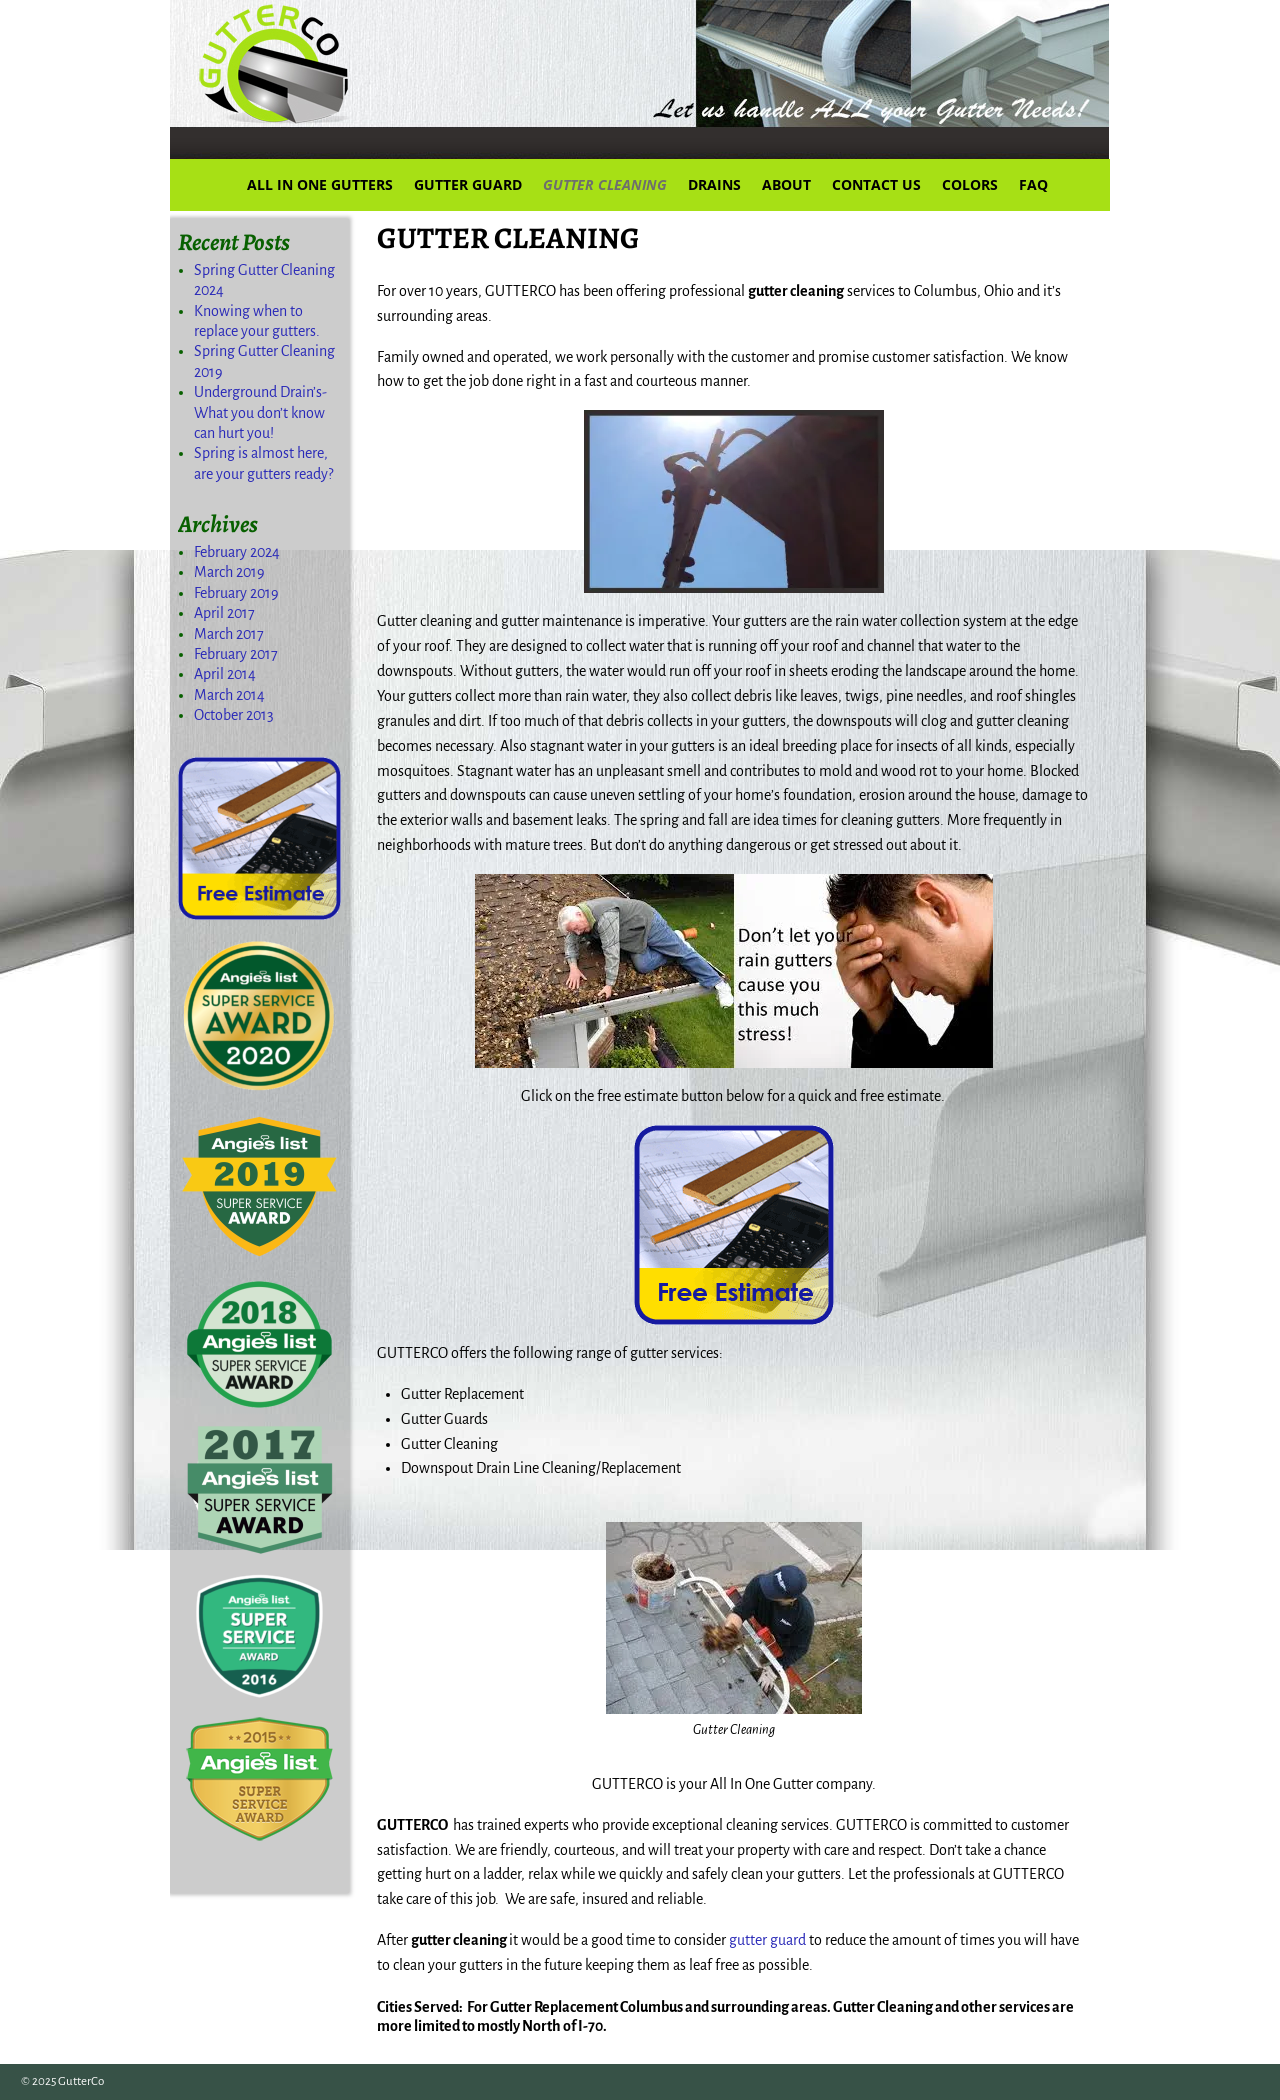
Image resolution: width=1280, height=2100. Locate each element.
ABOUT (786, 184)
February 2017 (236, 654)
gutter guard (767, 1940)
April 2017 (224, 613)
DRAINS (714, 184)
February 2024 (237, 552)
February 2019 (236, 593)
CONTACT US (876, 184)
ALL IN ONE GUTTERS (320, 184)
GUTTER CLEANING (605, 184)
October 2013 (234, 715)
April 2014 (225, 674)
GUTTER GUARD (468, 184)
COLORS (970, 184)
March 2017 (229, 634)
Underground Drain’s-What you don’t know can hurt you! (260, 412)
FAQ (1033, 184)
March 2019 (229, 572)
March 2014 (229, 695)
